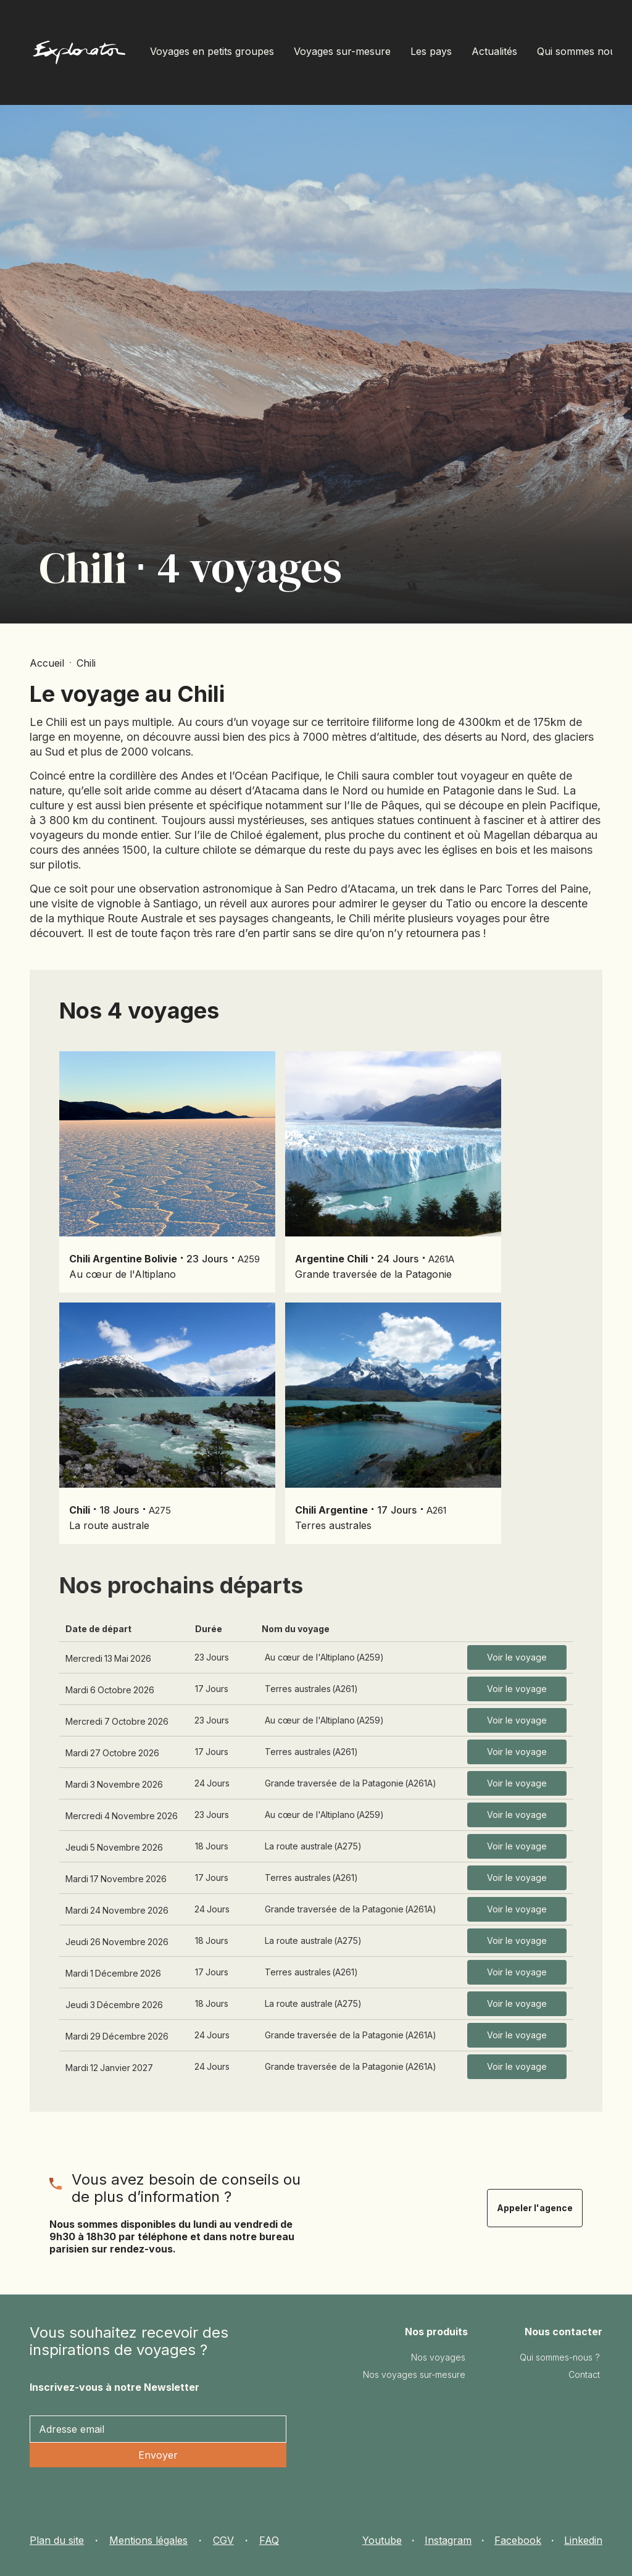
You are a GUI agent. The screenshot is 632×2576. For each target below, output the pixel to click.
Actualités (494, 51)
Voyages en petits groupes (212, 51)
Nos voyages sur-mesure (414, 2374)
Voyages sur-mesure (342, 51)
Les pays (431, 51)
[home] (79, 55)
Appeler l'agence (535, 2208)
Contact (584, 2374)
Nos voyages (438, 2357)
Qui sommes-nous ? (560, 2357)
